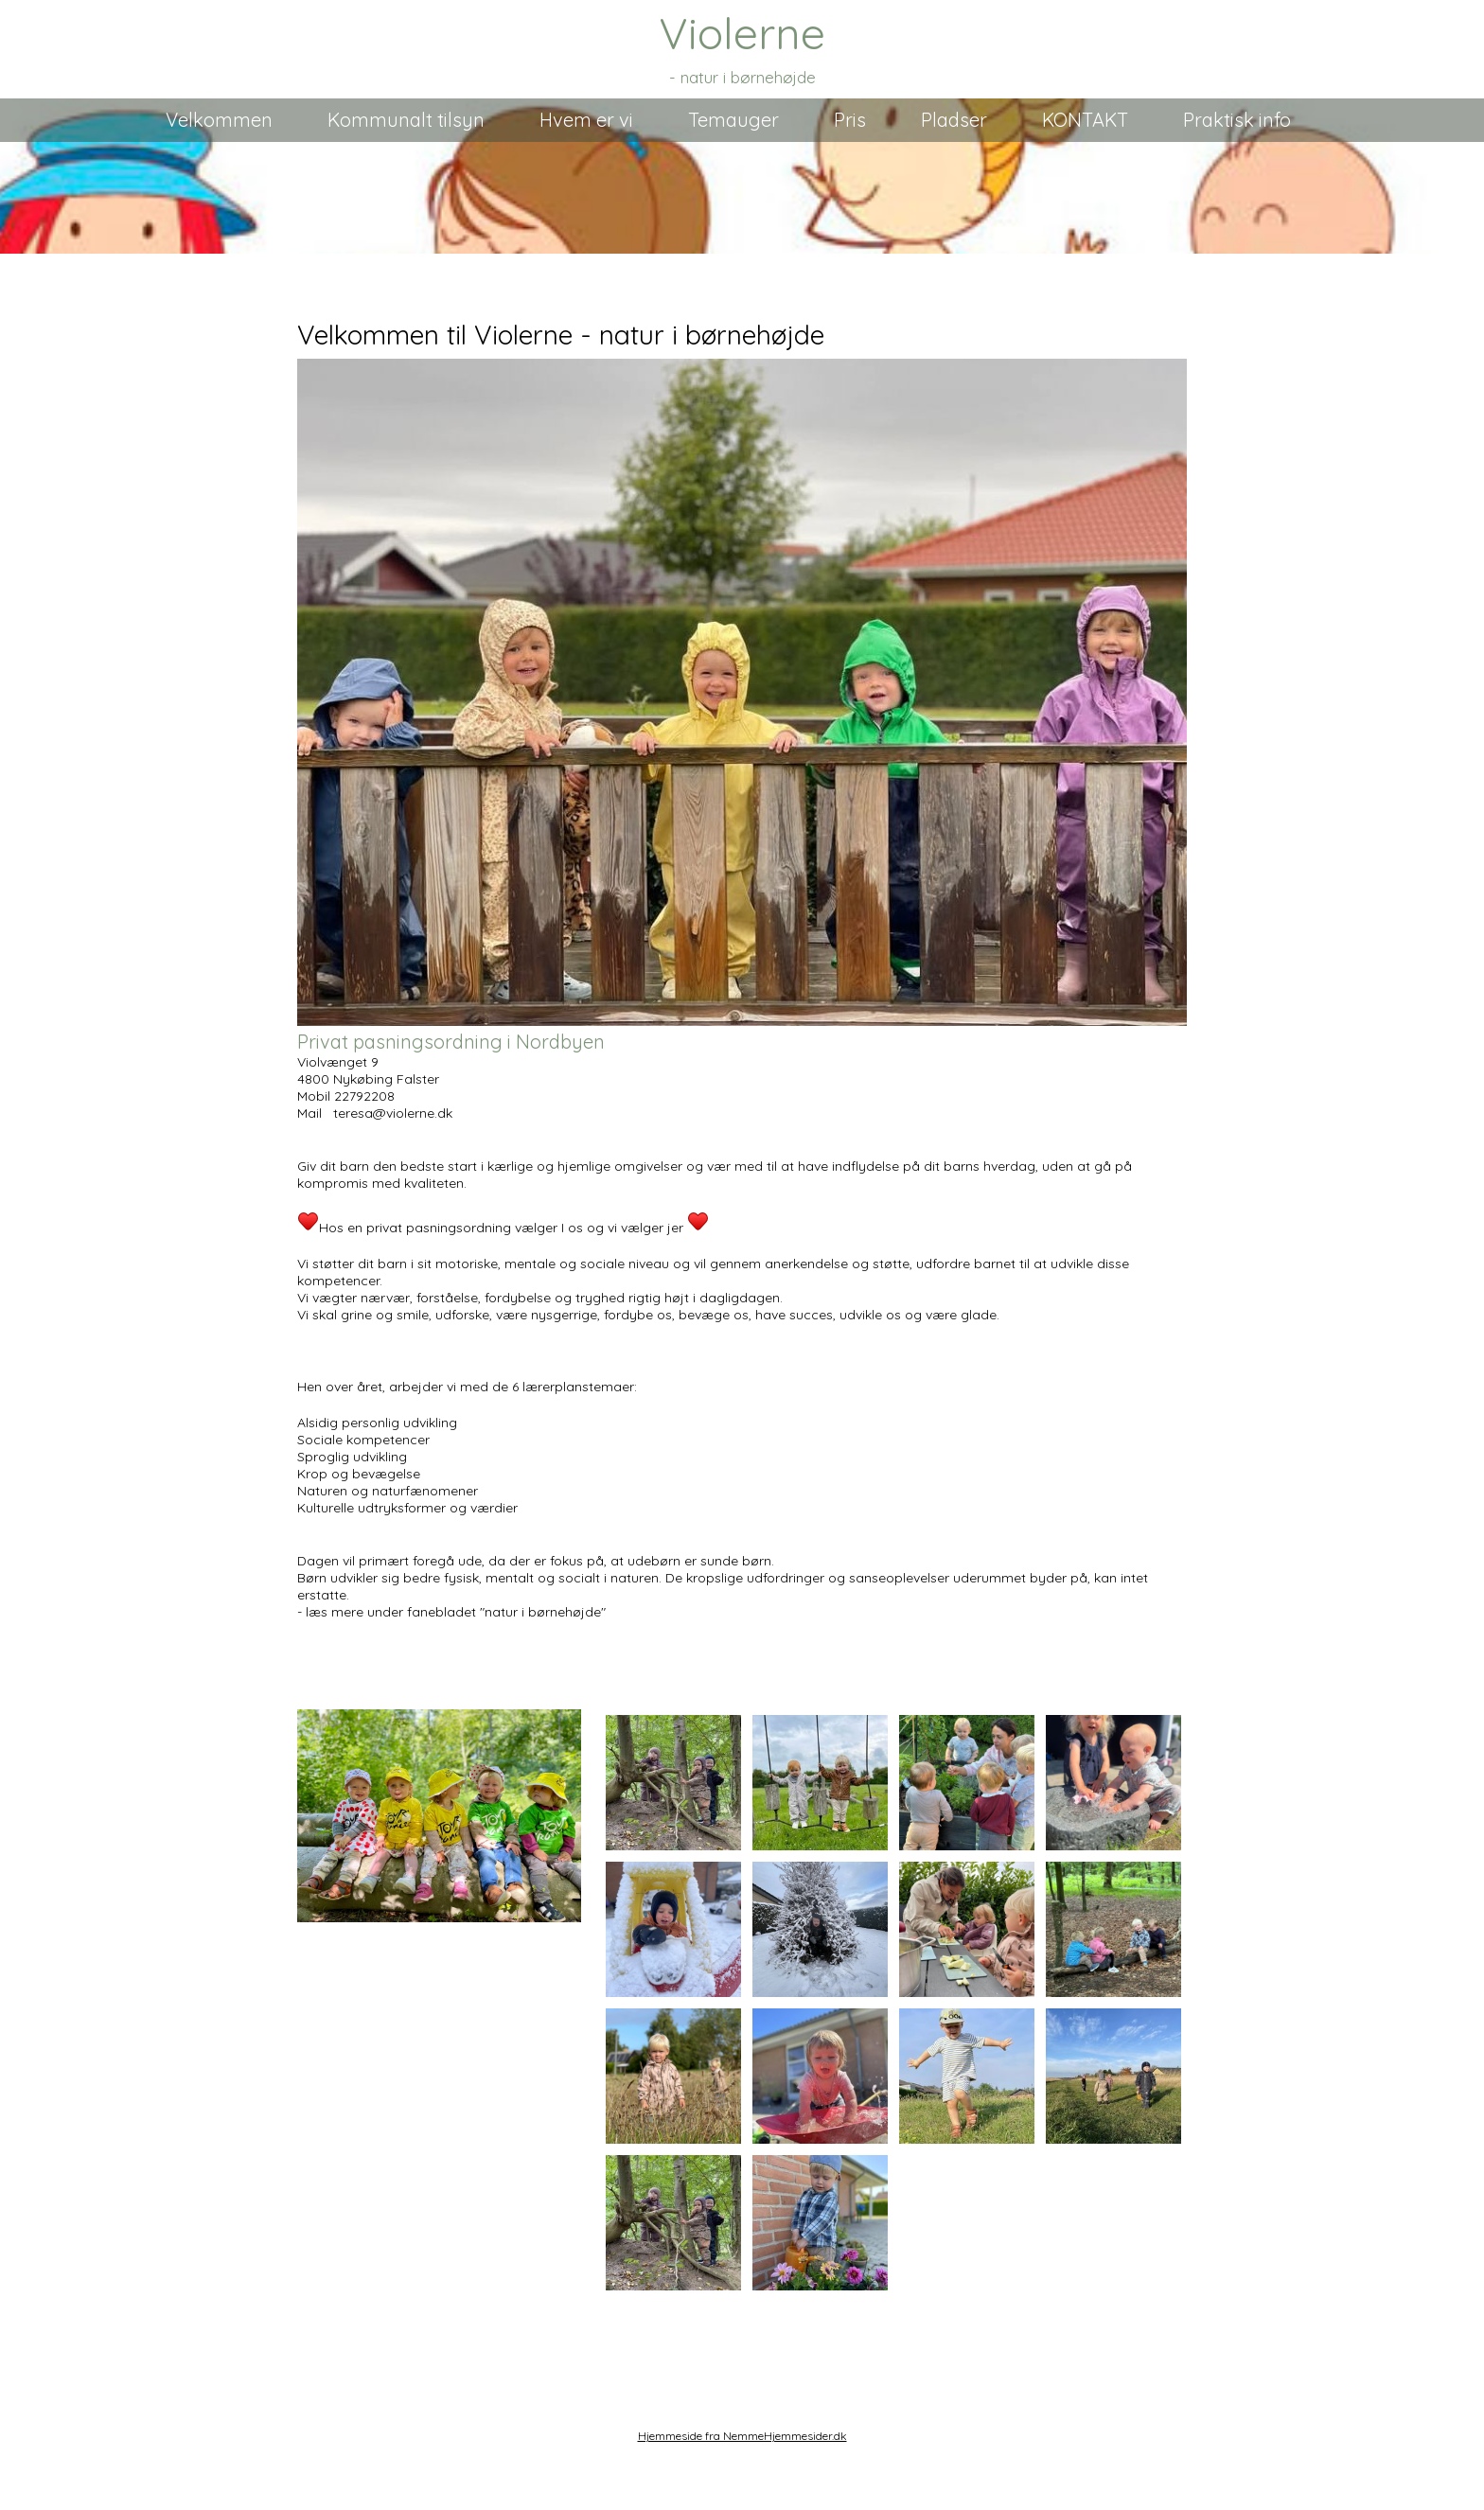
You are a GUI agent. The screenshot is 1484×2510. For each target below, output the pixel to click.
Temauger (733, 120)
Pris (850, 120)
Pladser (954, 120)
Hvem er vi (586, 120)
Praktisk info (1237, 120)
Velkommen (219, 120)
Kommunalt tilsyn (406, 120)
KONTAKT (1085, 120)
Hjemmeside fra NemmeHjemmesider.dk (742, 2436)
